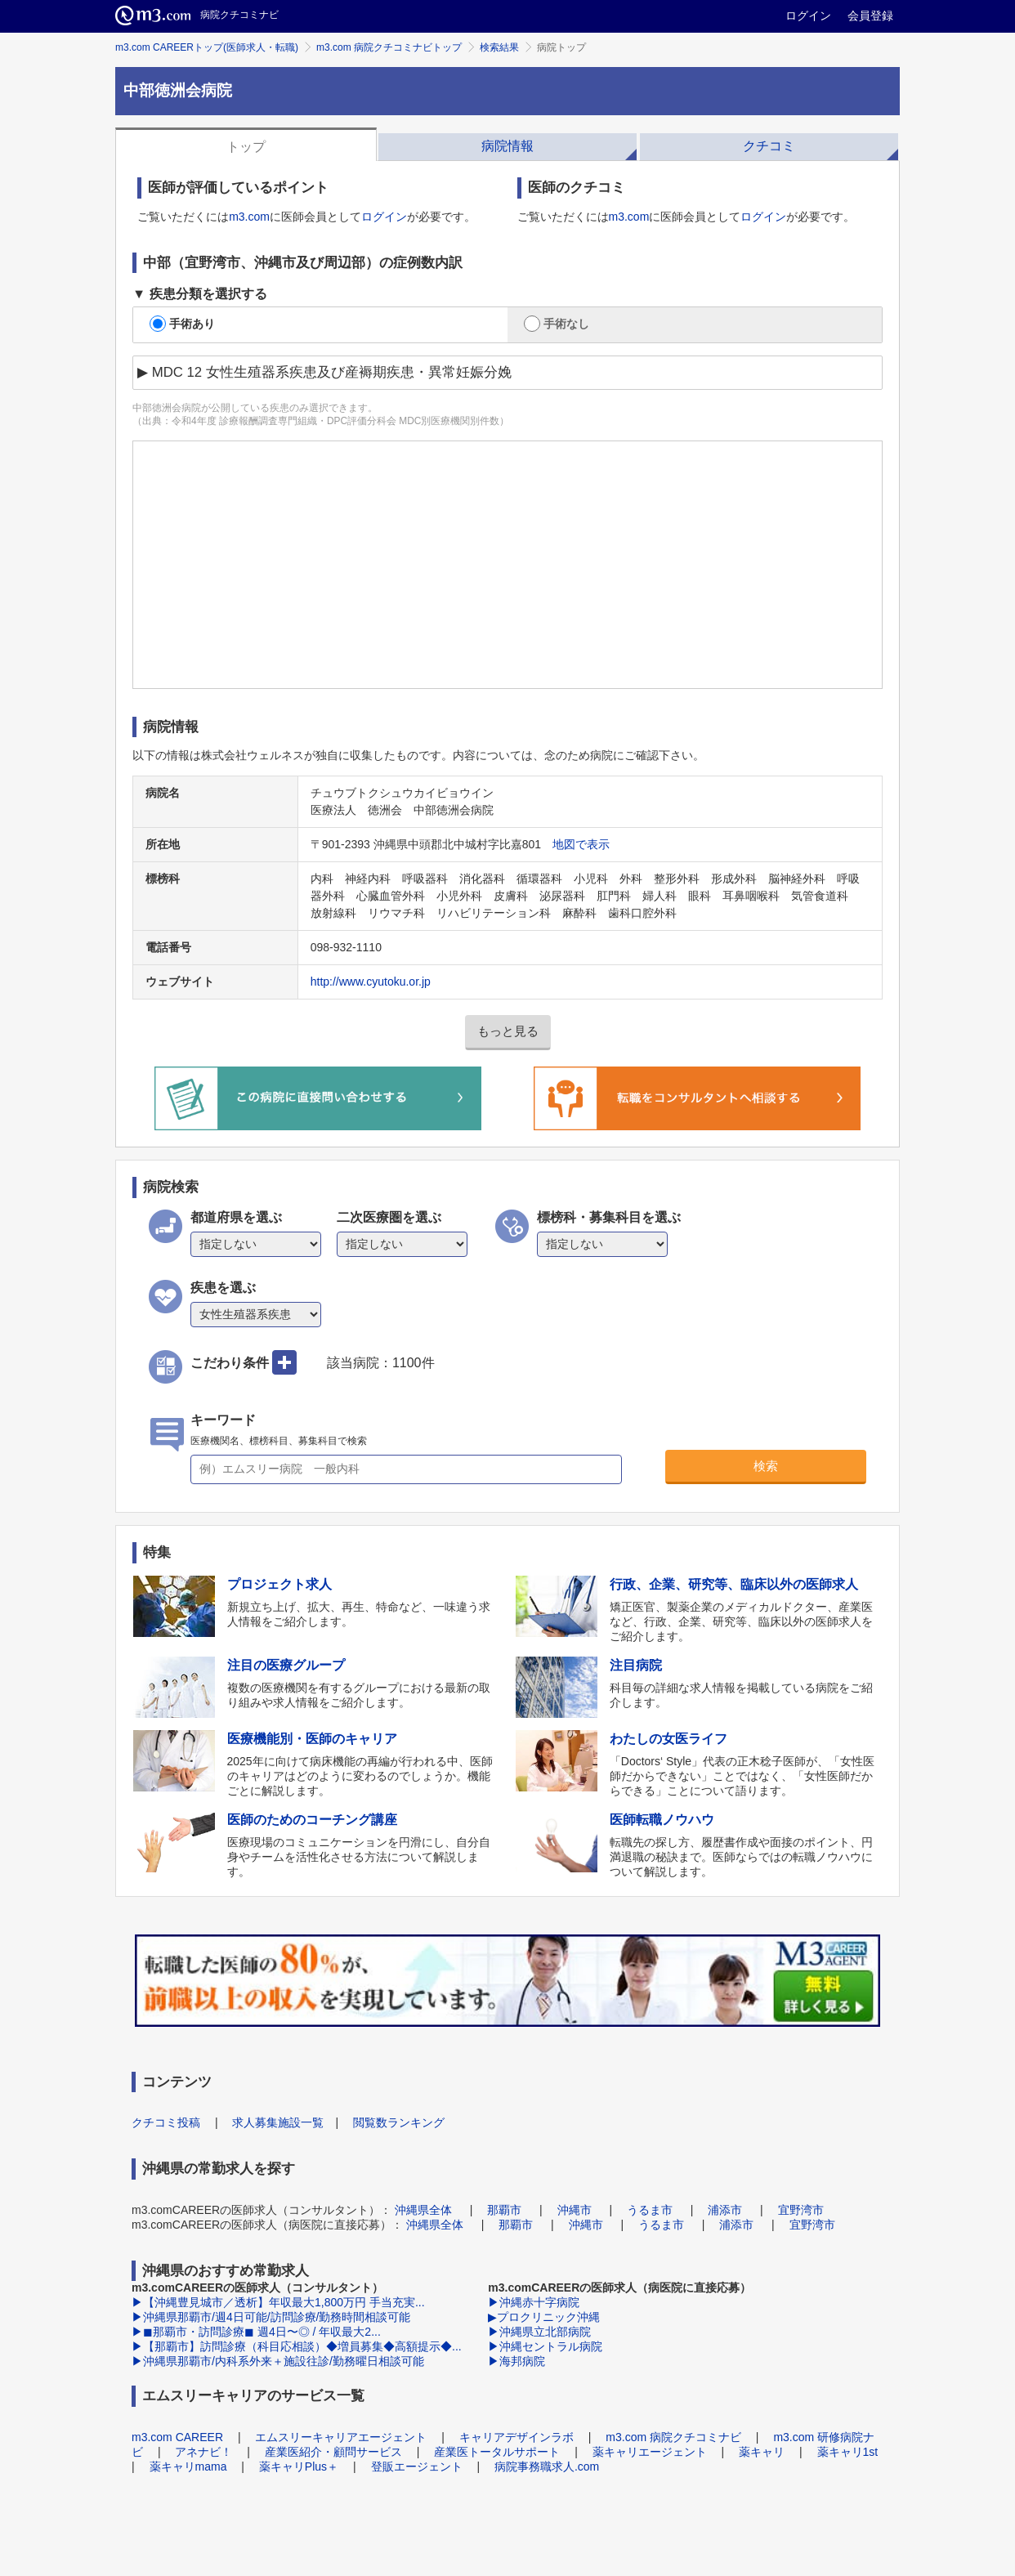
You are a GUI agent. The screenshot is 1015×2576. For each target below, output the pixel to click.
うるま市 (650, 2209)
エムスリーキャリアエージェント (341, 2437)
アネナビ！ (203, 2451)
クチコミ (769, 146)
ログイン (808, 15)
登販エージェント (417, 2466)
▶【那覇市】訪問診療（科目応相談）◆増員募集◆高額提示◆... (297, 2346)
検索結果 (499, 47)
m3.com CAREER (177, 2437)
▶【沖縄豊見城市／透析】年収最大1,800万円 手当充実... (278, 2302)
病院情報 (507, 146)
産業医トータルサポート (497, 2451)
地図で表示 (581, 844)
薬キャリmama (188, 2466)
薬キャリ (762, 2451)
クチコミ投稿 (166, 2122)
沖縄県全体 (423, 2209)
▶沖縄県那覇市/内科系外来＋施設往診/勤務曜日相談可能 (278, 2361)
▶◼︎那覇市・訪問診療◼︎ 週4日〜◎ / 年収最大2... (256, 2331)
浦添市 (725, 2209)
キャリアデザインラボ (516, 2437)
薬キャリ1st (848, 2451)
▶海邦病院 (516, 2361)
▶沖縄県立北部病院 (539, 2331)
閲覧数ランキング (399, 2122)
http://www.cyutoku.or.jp (371, 981)
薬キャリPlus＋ (298, 2466)
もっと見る (508, 1031)
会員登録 (870, 15)
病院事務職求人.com (546, 2466)
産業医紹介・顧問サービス (333, 2451)
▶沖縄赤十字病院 (533, 2302)
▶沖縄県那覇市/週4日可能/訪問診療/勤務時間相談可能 (271, 2316)
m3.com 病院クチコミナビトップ (389, 47)
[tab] (246, 144)
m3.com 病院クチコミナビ (673, 2437)
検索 (765, 1466)
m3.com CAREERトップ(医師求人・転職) (206, 47)
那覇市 (504, 2209)
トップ (246, 147)
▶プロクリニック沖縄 (544, 2316)
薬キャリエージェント (649, 2451)
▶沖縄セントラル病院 (545, 2346)
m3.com (249, 216)
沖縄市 (574, 2209)
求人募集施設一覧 (278, 2122)
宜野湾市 (801, 2209)
